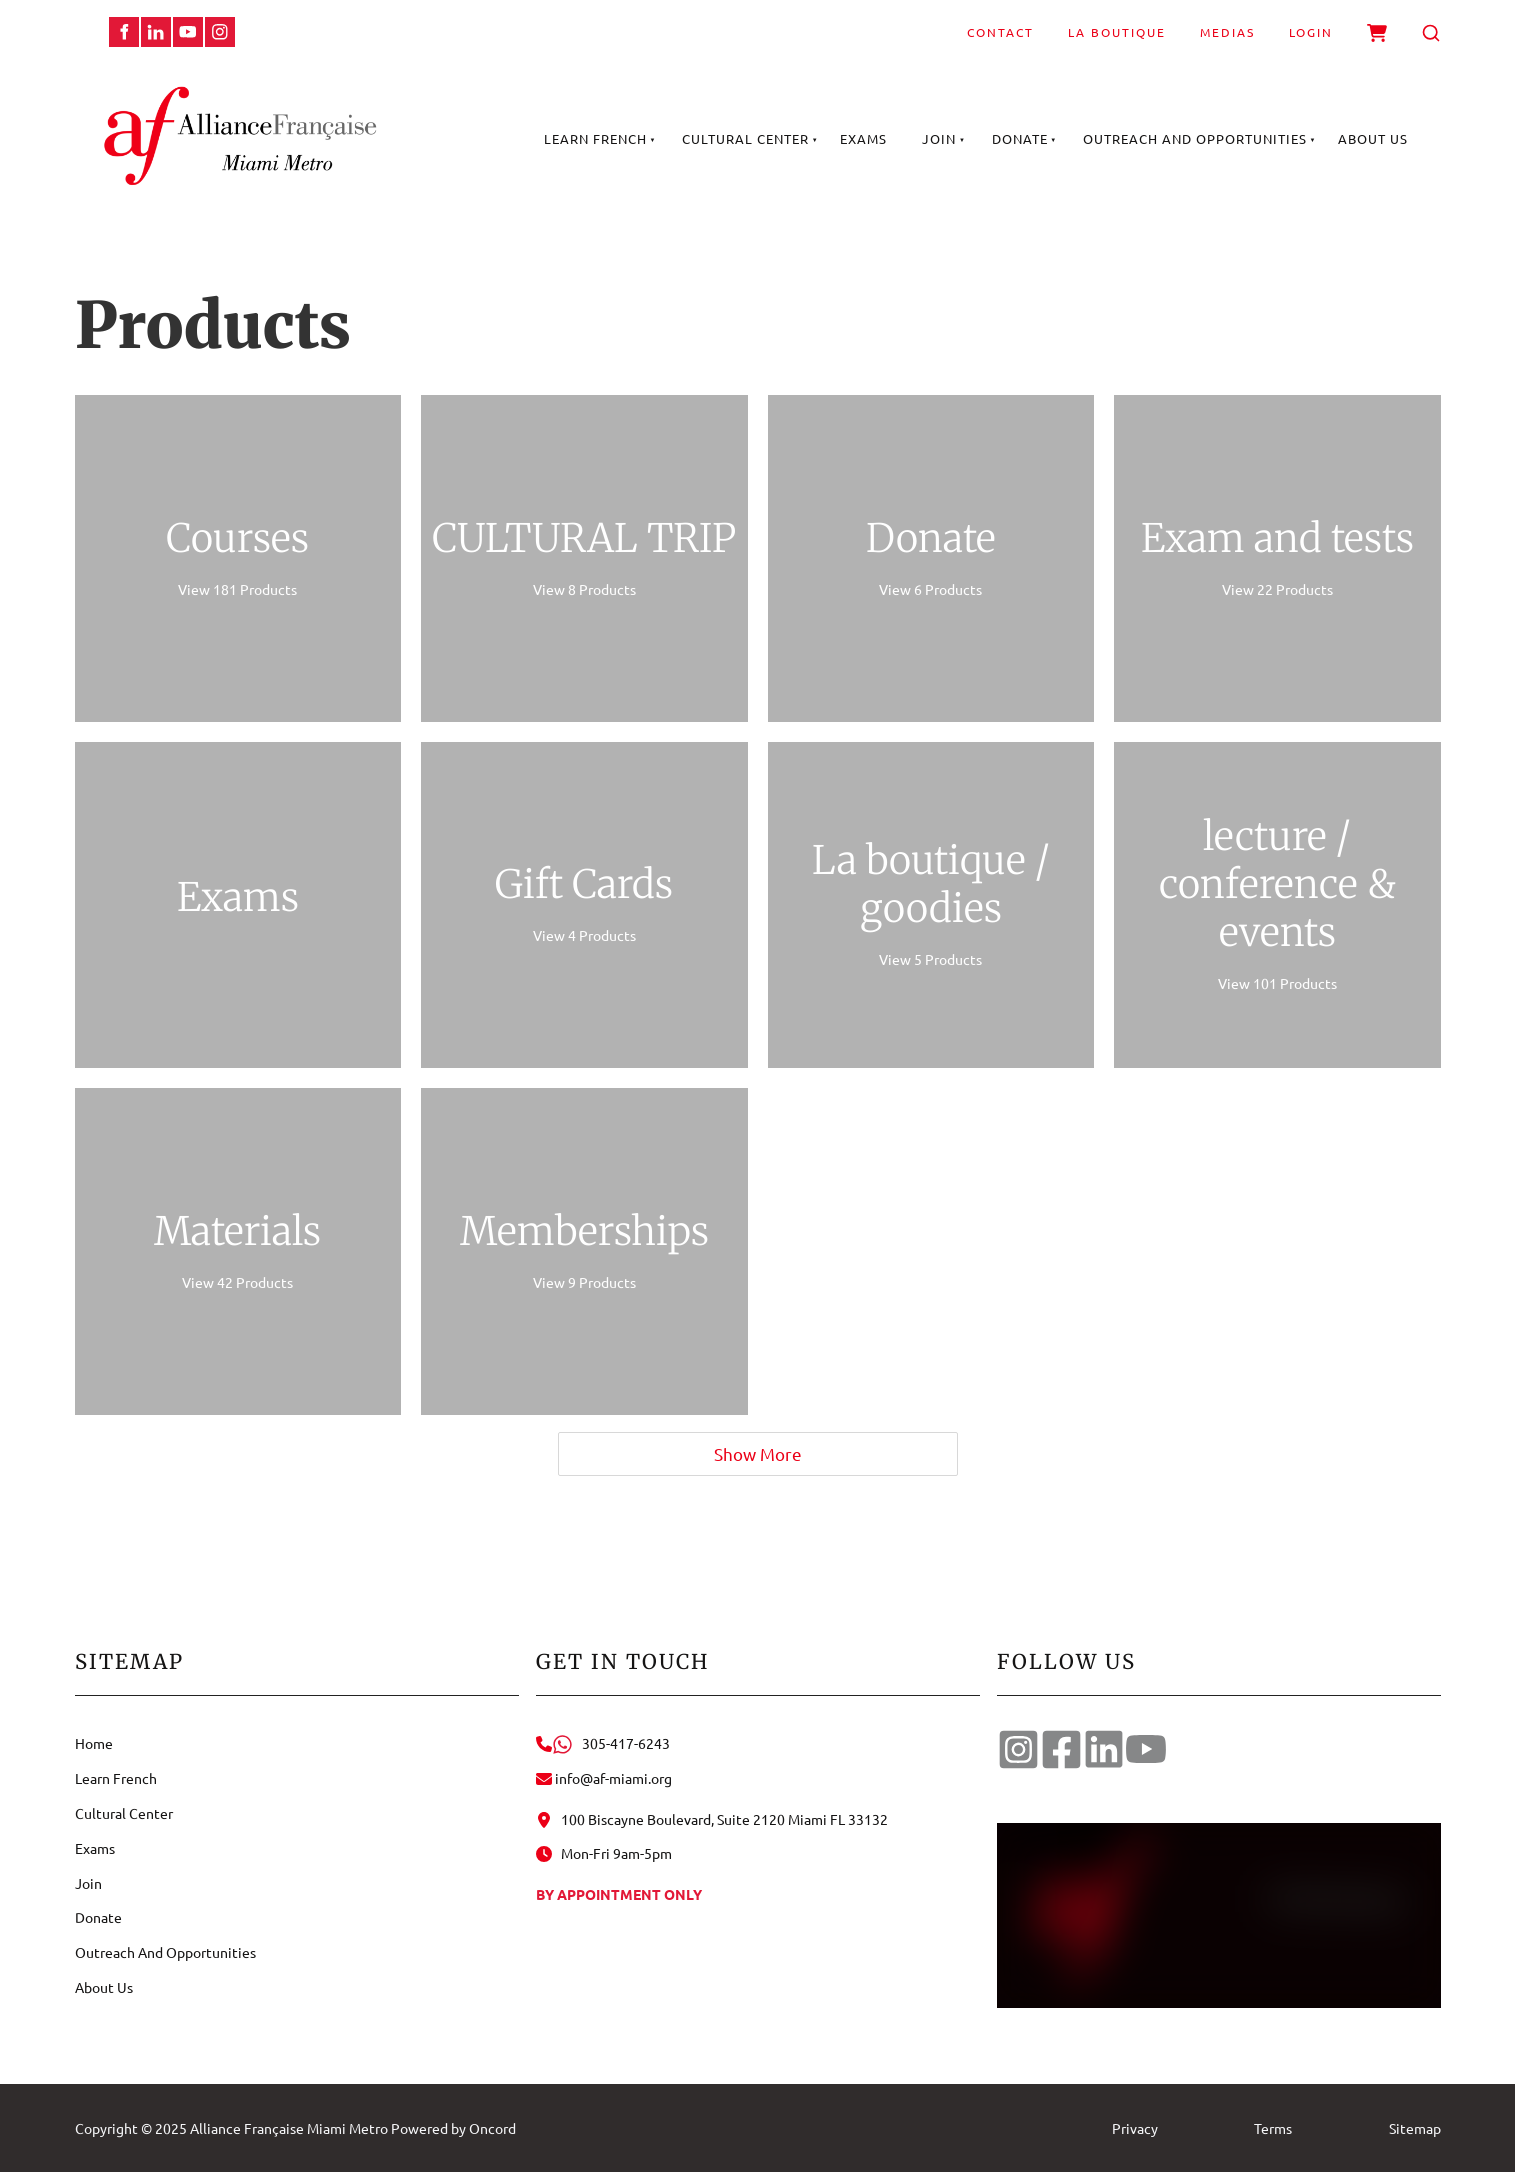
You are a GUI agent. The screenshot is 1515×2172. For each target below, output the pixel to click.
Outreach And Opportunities (1195, 138)
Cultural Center (745, 138)
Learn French (595, 138)
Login (1311, 32)
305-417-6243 (603, 1743)
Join (939, 138)
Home (94, 1743)
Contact (1000, 32)
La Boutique (1117, 32)
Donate (1020, 138)
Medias (1227, 32)
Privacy (1135, 2128)
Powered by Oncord (453, 2128)
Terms (1273, 2128)
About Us (1373, 138)
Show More (758, 1453)
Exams (863, 138)
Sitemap (1415, 2128)
